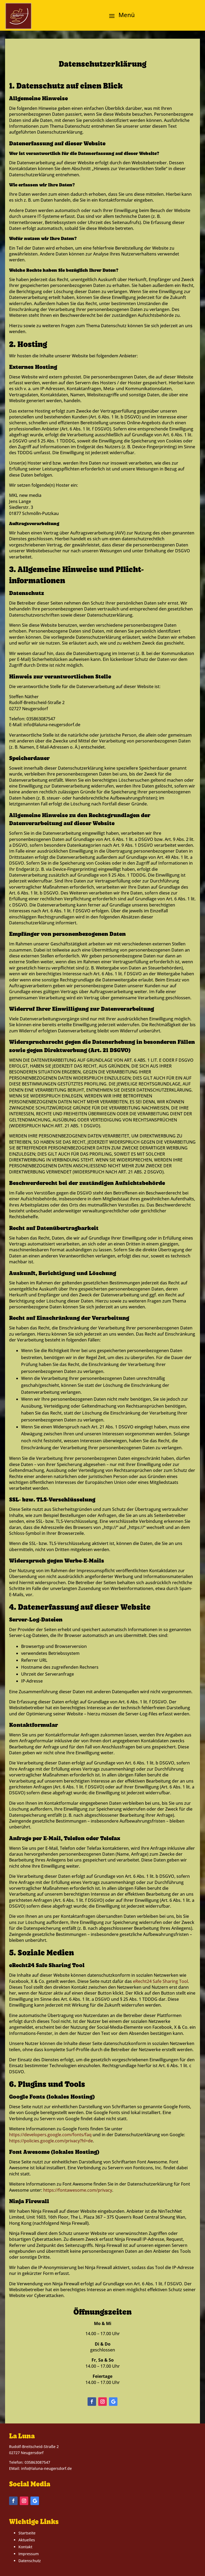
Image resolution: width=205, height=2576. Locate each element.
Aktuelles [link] (26, 2539)
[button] (120, 15)
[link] (18, 16)
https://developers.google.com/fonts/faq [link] (50, 2135)
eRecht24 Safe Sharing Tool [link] (160, 1981)
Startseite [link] (27, 2532)
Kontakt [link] (25, 2546)
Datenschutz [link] (29, 2560)
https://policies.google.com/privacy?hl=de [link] (51, 2141)
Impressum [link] (28, 2553)
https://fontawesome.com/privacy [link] (77, 2190)
